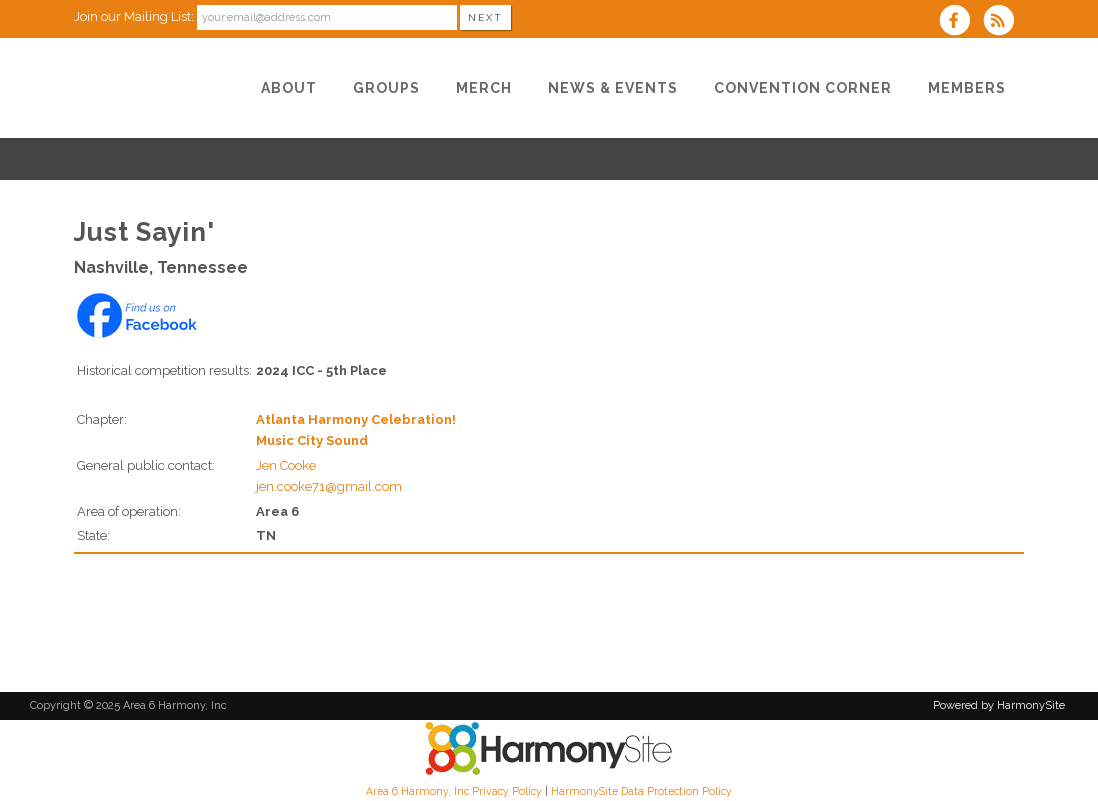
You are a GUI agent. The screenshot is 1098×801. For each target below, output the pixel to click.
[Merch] (484, 88)
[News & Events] (613, 88)
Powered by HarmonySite (999, 705)
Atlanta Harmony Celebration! (356, 419)
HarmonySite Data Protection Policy (641, 791)
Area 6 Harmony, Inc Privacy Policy (454, 791)
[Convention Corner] (803, 88)
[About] (289, 88)
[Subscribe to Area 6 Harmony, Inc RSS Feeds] (1003, 22)
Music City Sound (312, 440)
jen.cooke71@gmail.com (329, 486)
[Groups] (386, 88)
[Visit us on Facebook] (961, 22)
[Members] (967, 88)
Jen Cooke (286, 465)
